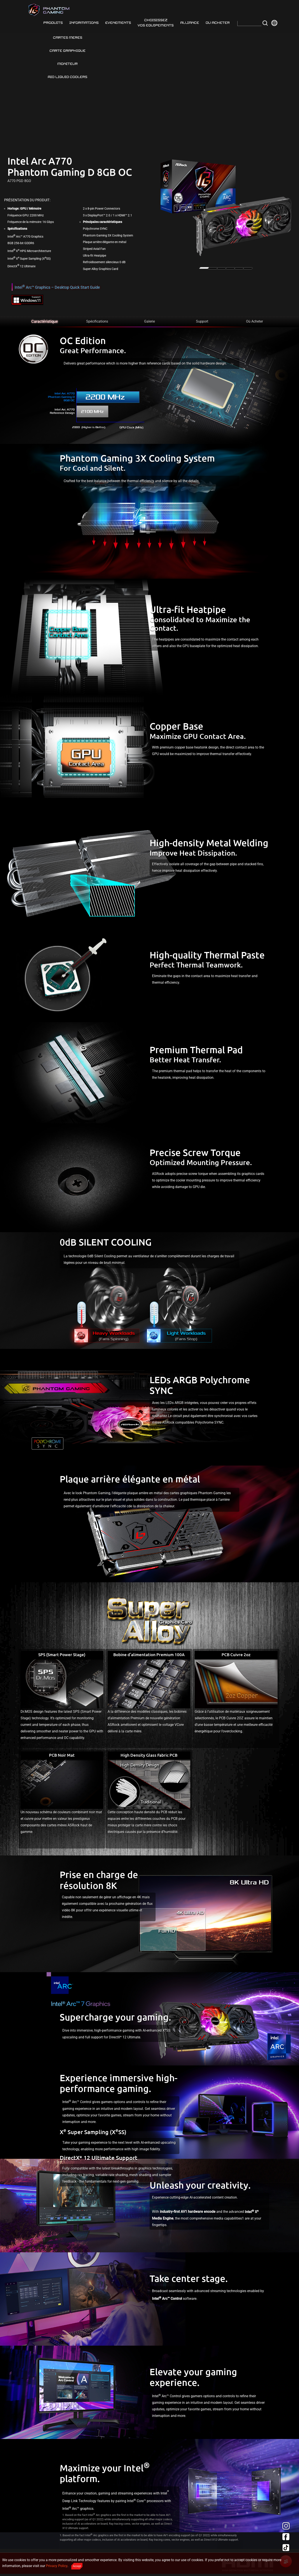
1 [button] (200, 270)
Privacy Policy (56, 2566)
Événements (118, 22)
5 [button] (235, 270)
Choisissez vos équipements (156, 22)
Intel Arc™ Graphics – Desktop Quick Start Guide (57, 287)
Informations (84, 22)
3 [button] (218, 270)
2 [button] (209, 270)
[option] (226, 207)
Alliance (189, 22)
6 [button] (244, 270)
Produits (53, 22)
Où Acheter (218, 22)
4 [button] (227, 270)
